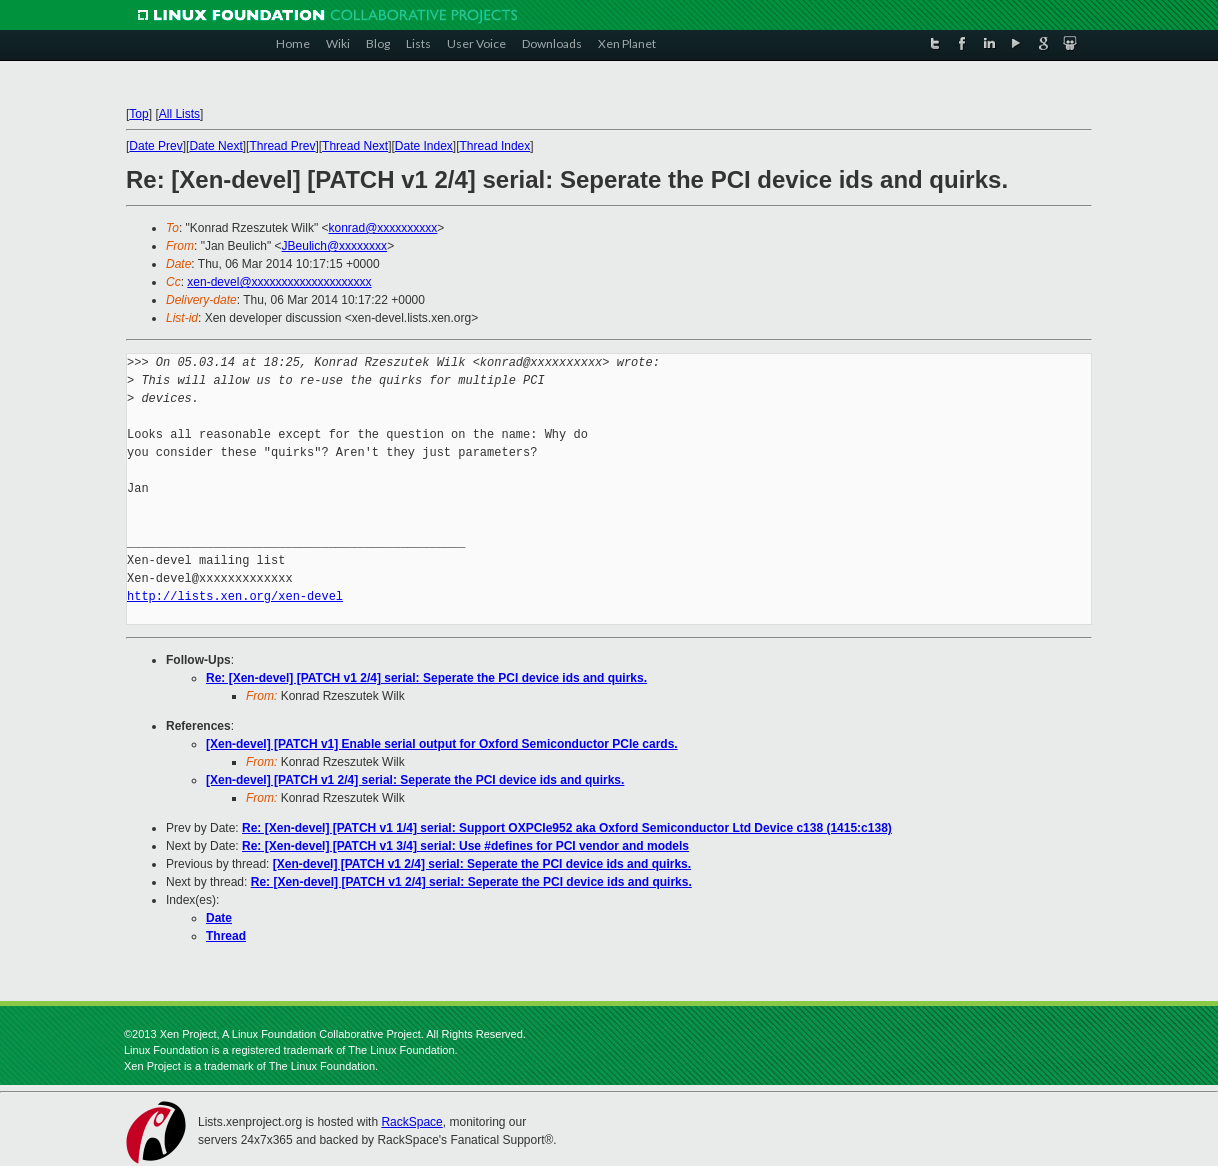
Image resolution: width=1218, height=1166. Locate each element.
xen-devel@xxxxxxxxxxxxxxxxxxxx (279, 282)
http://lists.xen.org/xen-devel (235, 596)
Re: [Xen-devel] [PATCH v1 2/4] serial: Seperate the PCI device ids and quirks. (426, 678)
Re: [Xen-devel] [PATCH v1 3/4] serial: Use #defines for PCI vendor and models (465, 846)
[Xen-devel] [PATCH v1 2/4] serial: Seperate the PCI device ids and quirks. (415, 780)
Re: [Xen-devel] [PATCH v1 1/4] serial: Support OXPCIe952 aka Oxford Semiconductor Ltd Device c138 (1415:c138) (567, 828)
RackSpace (411, 1122)
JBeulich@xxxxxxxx (335, 246)
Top (138, 114)
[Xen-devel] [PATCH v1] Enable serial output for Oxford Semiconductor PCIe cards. (442, 744)
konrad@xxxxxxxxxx (382, 228)
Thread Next (355, 146)
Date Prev (155, 146)
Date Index (424, 146)
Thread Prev (282, 146)
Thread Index (495, 146)
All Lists (179, 114)
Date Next (215, 146)
